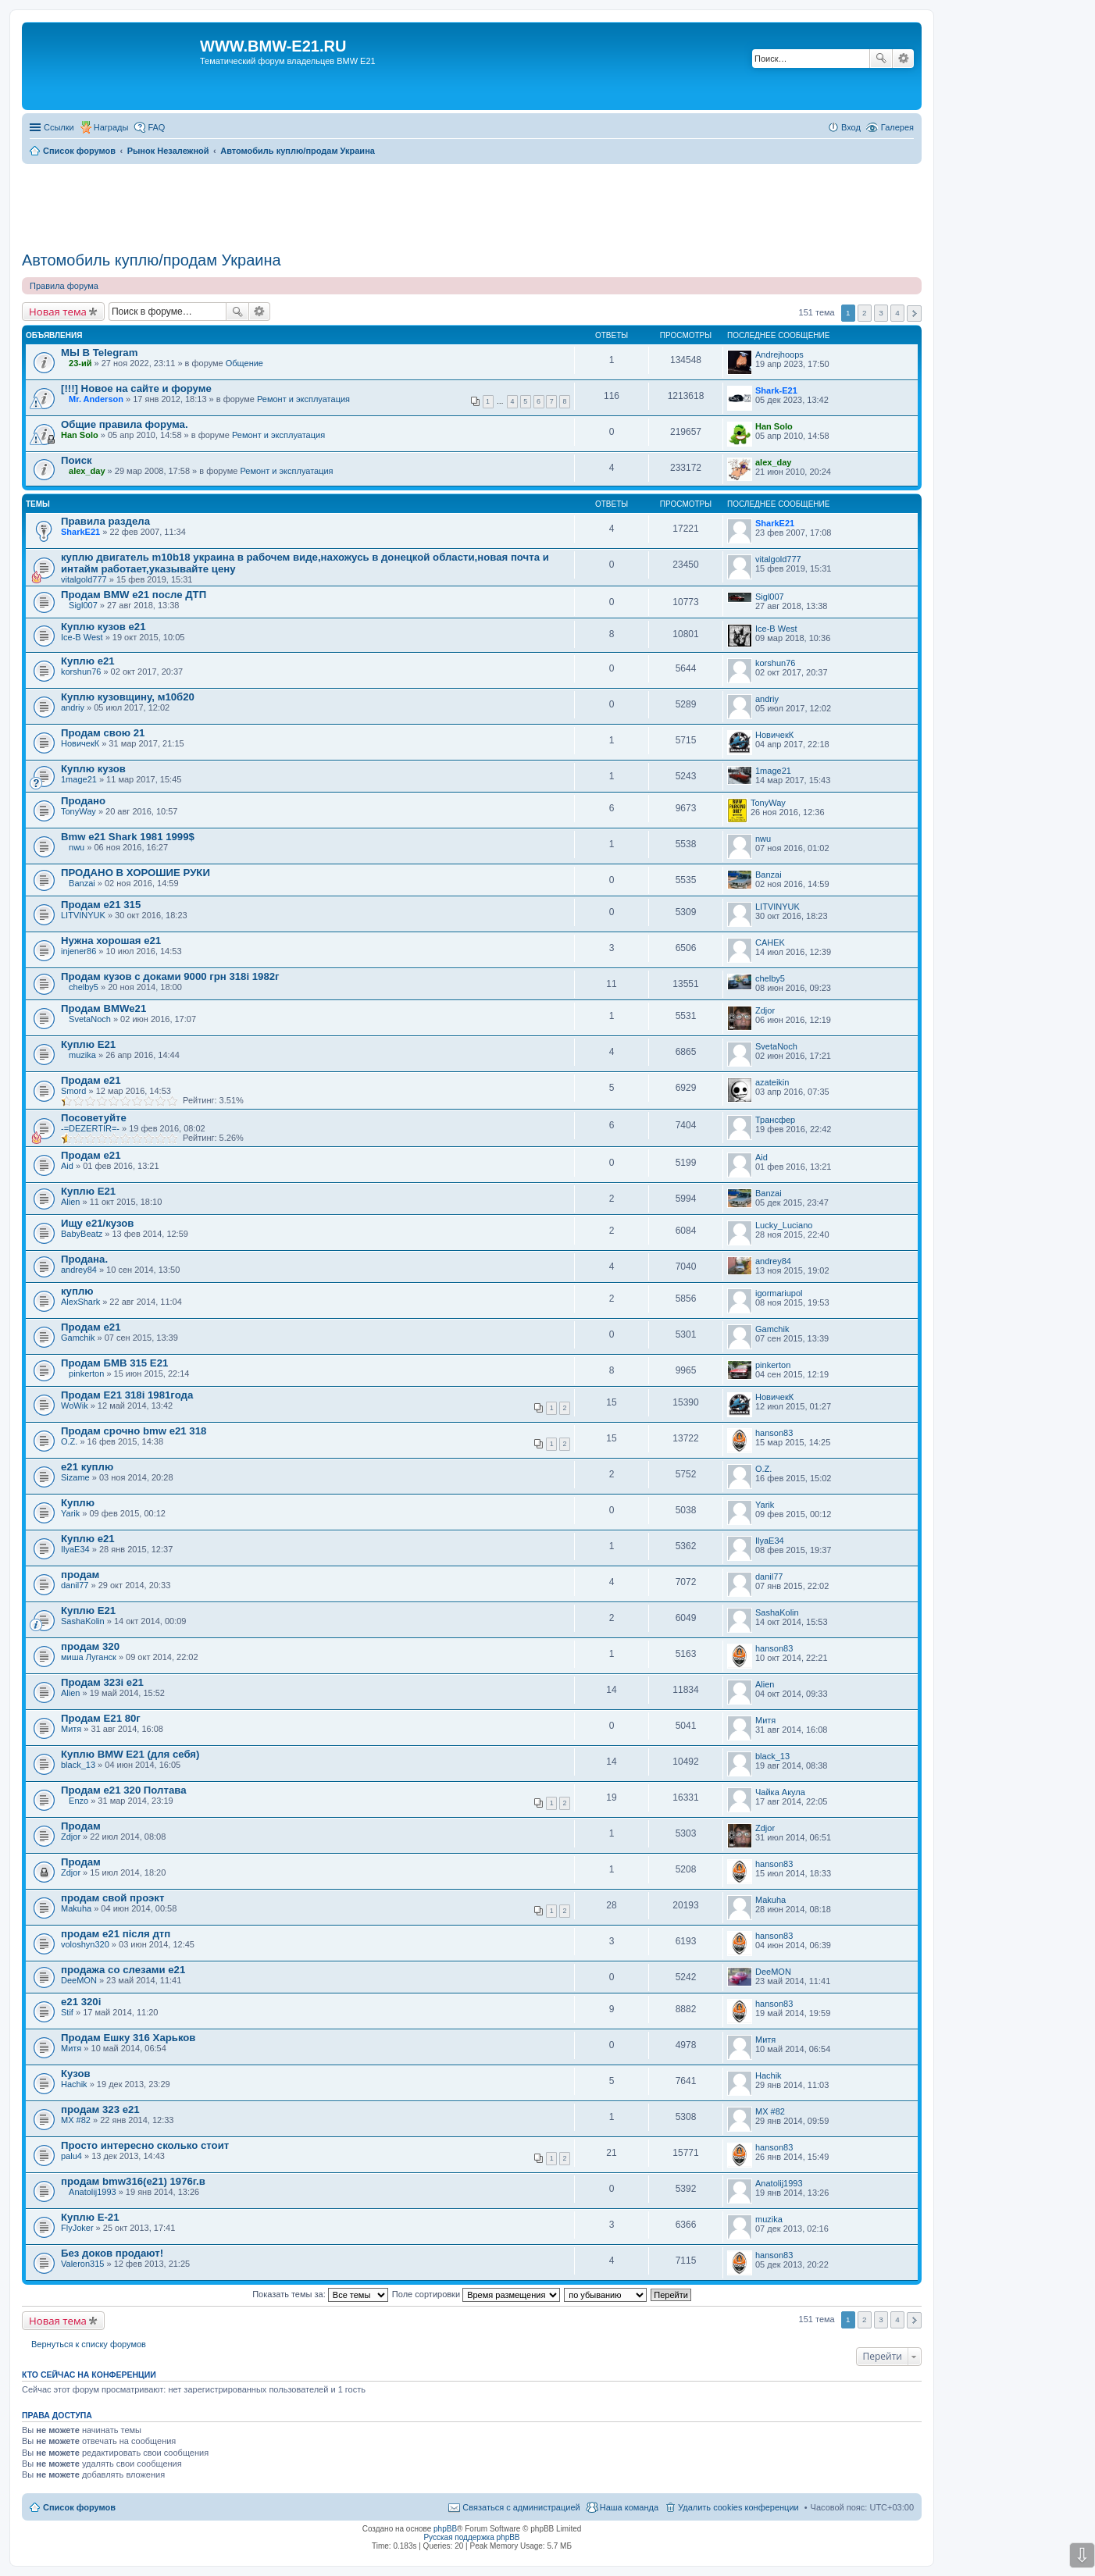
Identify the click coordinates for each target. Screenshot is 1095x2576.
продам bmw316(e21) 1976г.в (133, 2181)
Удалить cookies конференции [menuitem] (738, 2507)
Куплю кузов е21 (103, 626)
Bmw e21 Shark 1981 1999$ (127, 837)
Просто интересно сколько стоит (145, 2145)
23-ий (80, 363)
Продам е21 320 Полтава (124, 1790)
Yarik (70, 1513)
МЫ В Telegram (99, 352)
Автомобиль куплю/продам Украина (151, 260)
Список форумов (79, 2507)
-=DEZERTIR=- (90, 1128)
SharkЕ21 (80, 531)
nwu (76, 847)
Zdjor (765, 1010)
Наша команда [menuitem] (629, 2507)
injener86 (78, 951)
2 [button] (864, 312)
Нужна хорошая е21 (111, 940)
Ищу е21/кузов (97, 1223)
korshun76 (81, 671)
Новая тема (58, 312)
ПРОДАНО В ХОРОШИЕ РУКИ (135, 872)
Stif (67, 2012)
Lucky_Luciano (783, 1225)
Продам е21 (91, 1080)
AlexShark (80, 1301)
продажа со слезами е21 (123, 1970)
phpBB (445, 2528)
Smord (73, 1091)
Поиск (881, 58)
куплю (77, 1291)
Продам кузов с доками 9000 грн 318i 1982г (170, 976)
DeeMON (79, 1980)
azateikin (772, 1082)
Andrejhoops (779, 354)
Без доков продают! (112, 2253)
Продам (81, 1826)
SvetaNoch (90, 1019)
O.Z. (69, 1441)
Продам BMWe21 (103, 1008)
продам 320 (90, 1646)
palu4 (71, 2156)
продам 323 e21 (100, 2109)
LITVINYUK (83, 915)
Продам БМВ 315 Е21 (114, 1363)
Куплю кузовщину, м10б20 (127, 697)
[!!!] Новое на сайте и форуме (136, 388)
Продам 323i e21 (102, 1682)
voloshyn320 (85, 1944)
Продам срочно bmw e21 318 (133, 1431)
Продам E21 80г (101, 1718)
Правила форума (64, 285)
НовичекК (80, 743)
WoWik (74, 1405)
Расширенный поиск (903, 58)
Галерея (897, 127)
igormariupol (779, 1293)
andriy (72, 707)
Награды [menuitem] (111, 127)
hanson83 (774, 1433)
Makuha (76, 1908)
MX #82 (76, 2120)
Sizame (75, 1477)
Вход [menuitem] (851, 127)
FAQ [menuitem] (156, 127)
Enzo (78, 1800)
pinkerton (86, 1373)
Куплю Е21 (88, 1044)
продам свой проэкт (112, 1898)
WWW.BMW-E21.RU (273, 46)
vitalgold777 (84, 579)
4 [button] (897, 312)
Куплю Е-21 (90, 2217)
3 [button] (881, 312)
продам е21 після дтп (115, 1934)
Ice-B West (82, 637)
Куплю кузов (93, 769)
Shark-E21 (776, 390)
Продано (83, 801)
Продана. (84, 1259)
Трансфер (775, 1119)
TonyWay (78, 811)
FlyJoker (77, 2227)
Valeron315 (82, 2263)
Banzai (82, 883)
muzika (82, 1055)
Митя (71, 1728)
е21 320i (81, 2002)
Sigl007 (83, 605)
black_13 (78, 1764)
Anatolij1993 (92, 2192)
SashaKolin (83, 1621)
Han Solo (79, 435)
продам (80, 1574)
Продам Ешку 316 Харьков (128, 2037)
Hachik (74, 2084)
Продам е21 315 (101, 904)
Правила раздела (105, 521)
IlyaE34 (75, 1549)
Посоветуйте (94, 1118)
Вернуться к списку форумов (88, 2344)
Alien (70, 1201)
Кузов (76, 2073)
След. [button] (914, 313)
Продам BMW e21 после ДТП (133, 594)
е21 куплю (87, 1467)
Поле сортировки (476, 2294)
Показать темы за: (320, 2294)
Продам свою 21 (102, 733)
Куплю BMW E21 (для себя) (130, 1754)
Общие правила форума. (124, 424)
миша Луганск (88, 1657)
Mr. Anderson (96, 399)
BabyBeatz (81, 1233)
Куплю (78, 1503)
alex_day (87, 471)
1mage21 (79, 779)
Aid (67, 1165)
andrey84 (79, 1269)
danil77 (74, 1585)
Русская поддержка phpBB (471, 2537)
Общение (244, 363)
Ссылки (59, 127)
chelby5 (83, 987)
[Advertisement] (471, 202)
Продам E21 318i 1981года (127, 1395)
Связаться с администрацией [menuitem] (521, 2507)
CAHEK (770, 942)
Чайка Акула (780, 1792)
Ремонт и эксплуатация (303, 399)
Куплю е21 (88, 661)
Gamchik (78, 1337)
